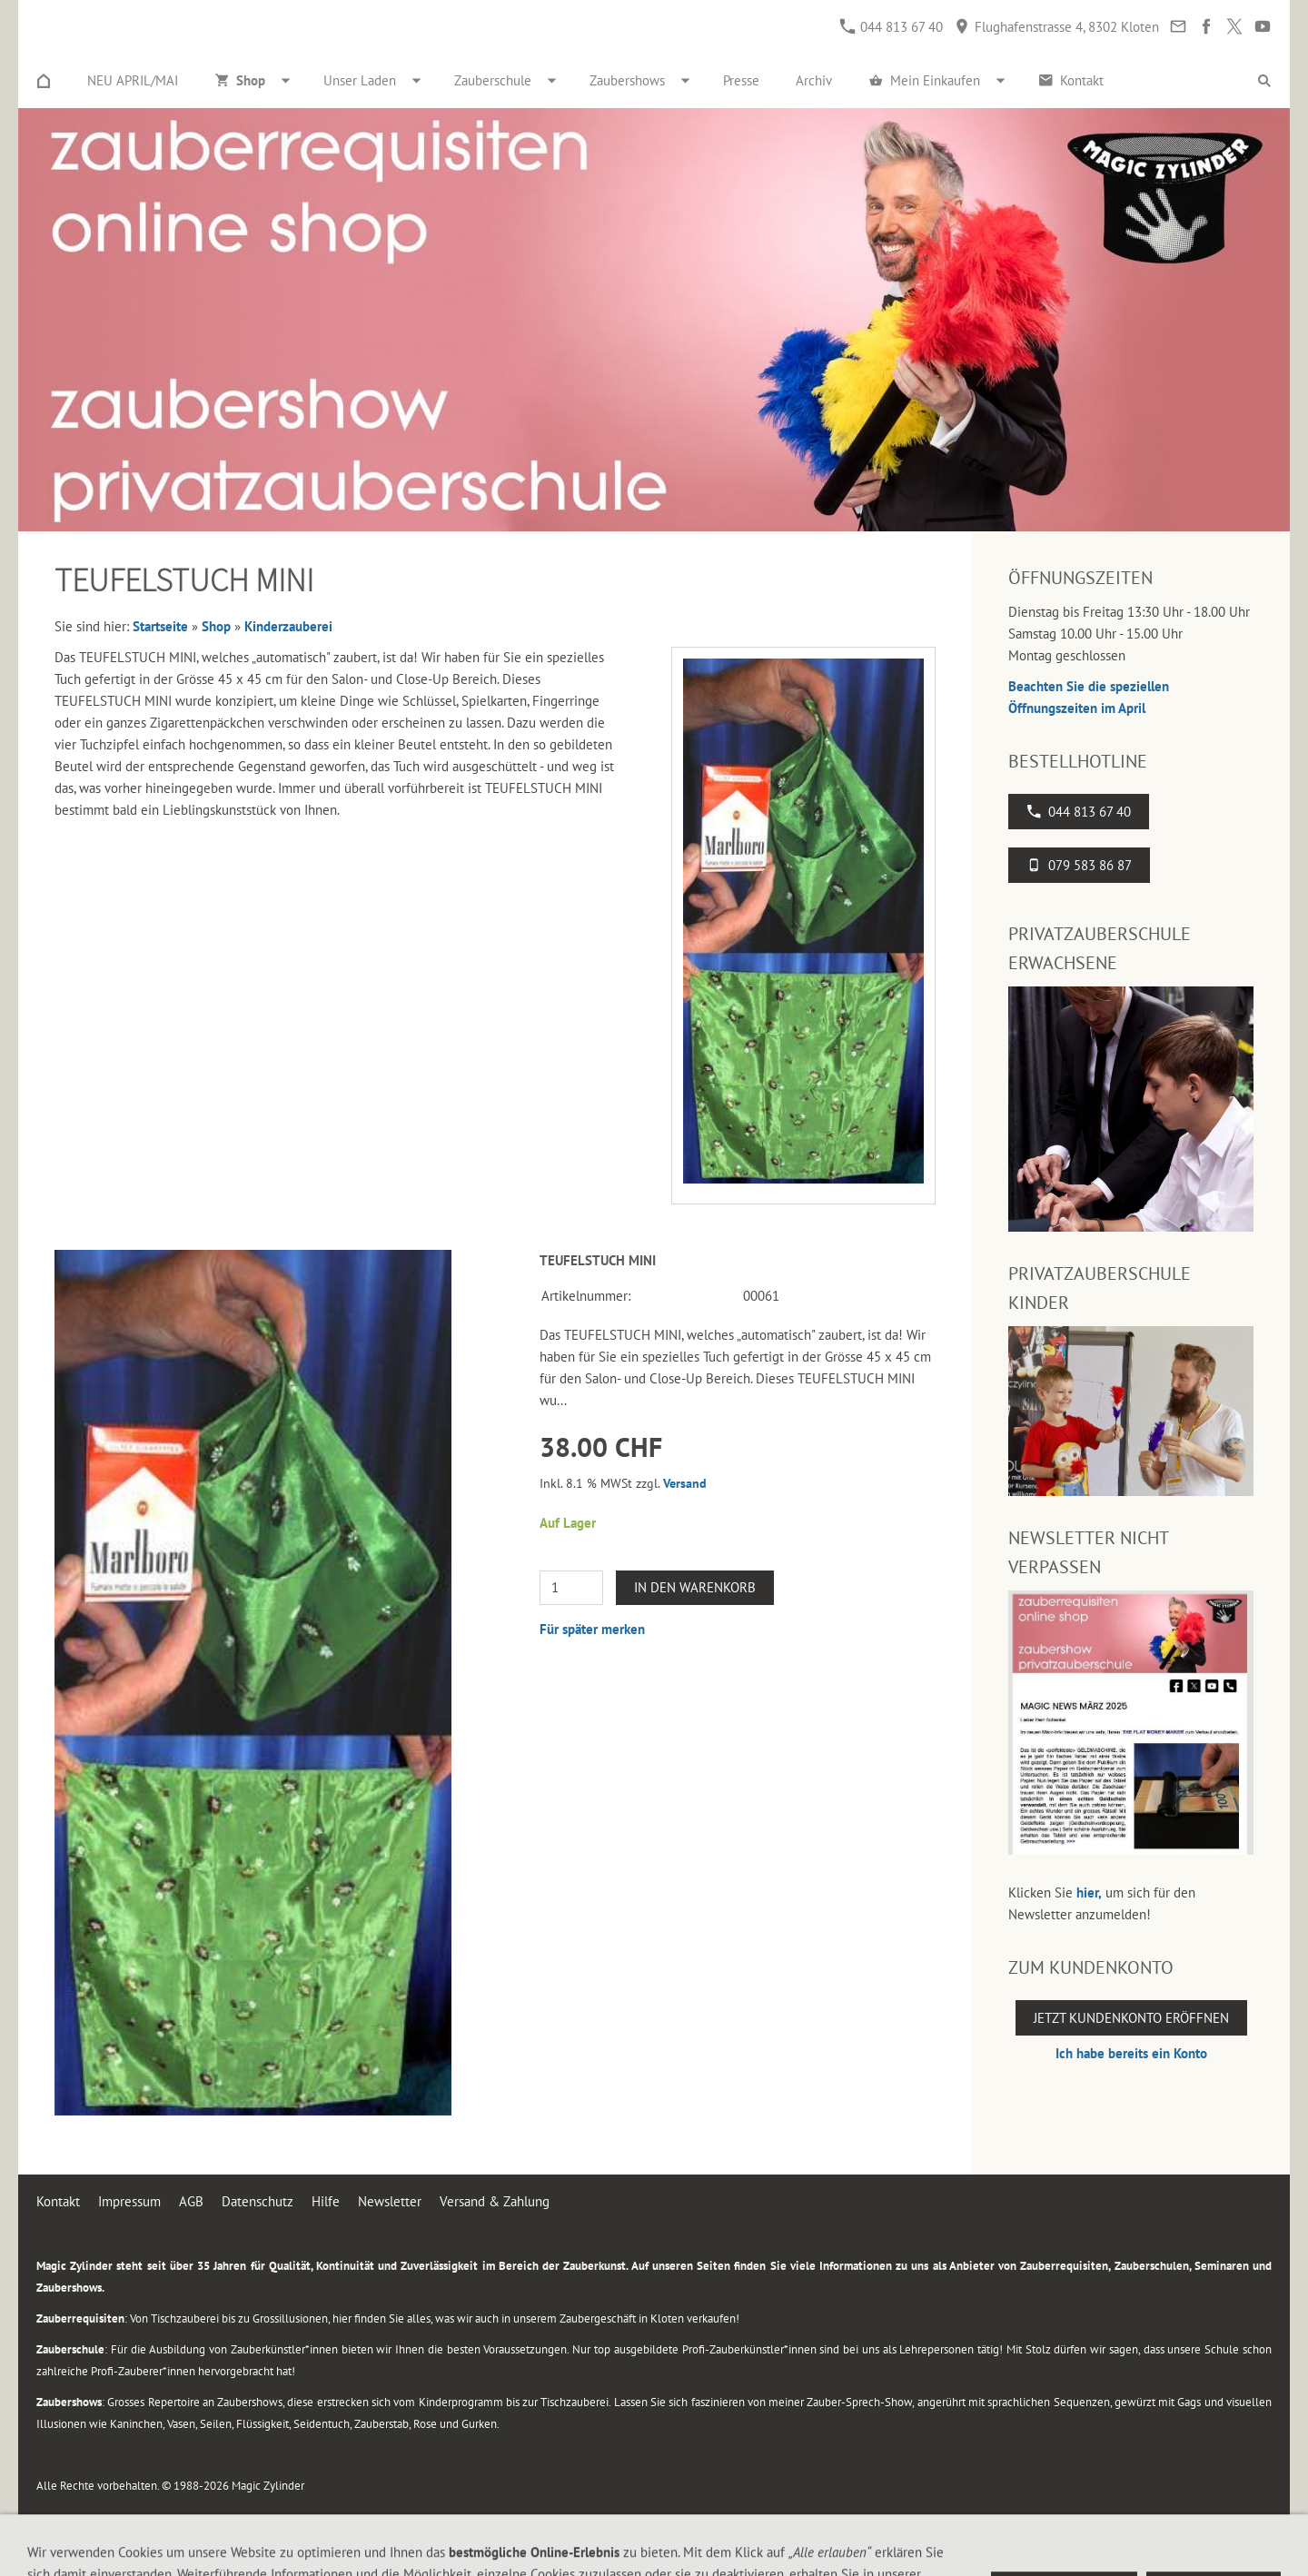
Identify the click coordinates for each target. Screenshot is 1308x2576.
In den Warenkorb (695, 1587)
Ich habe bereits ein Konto (1131, 2053)
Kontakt (58, 2201)
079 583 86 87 (1079, 865)
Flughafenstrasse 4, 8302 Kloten (1057, 26)
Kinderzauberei (288, 626)
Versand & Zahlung (495, 2201)
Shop (216, 626)
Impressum (129, 2201)
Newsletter (389, 2201)
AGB (191, 2201)
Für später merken (592, 1629)
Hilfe (326, 2201)
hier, (1089, 1892)
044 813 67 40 (891, 26)
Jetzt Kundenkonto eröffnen (1131, 2017)
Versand (685, 1483)
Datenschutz (257, 2201)
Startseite (160, 626)
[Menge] (571, 1587)
